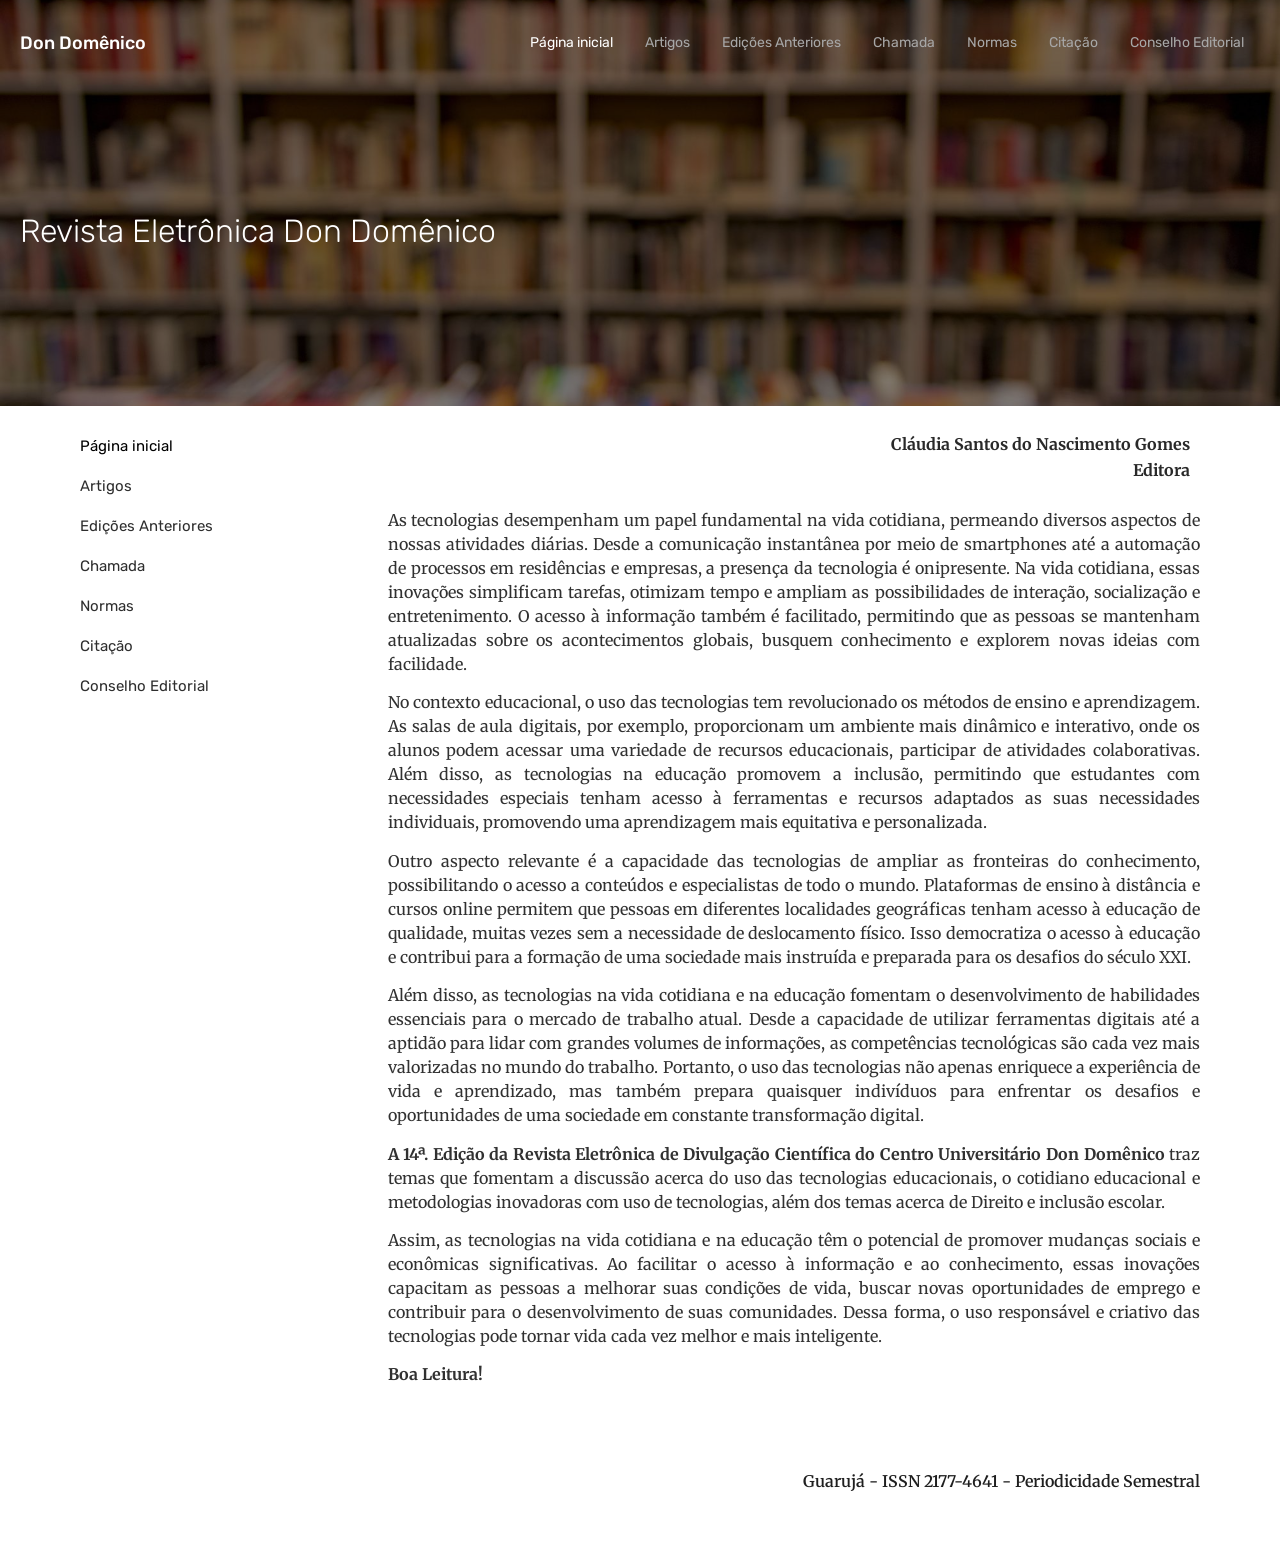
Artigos (667, 42)
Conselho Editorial (1187, 42)
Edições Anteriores (781, 42)
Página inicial (571, 42)
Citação (1073, 42)
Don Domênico (83, 43)
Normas (992, 42)
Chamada (904, 42)
